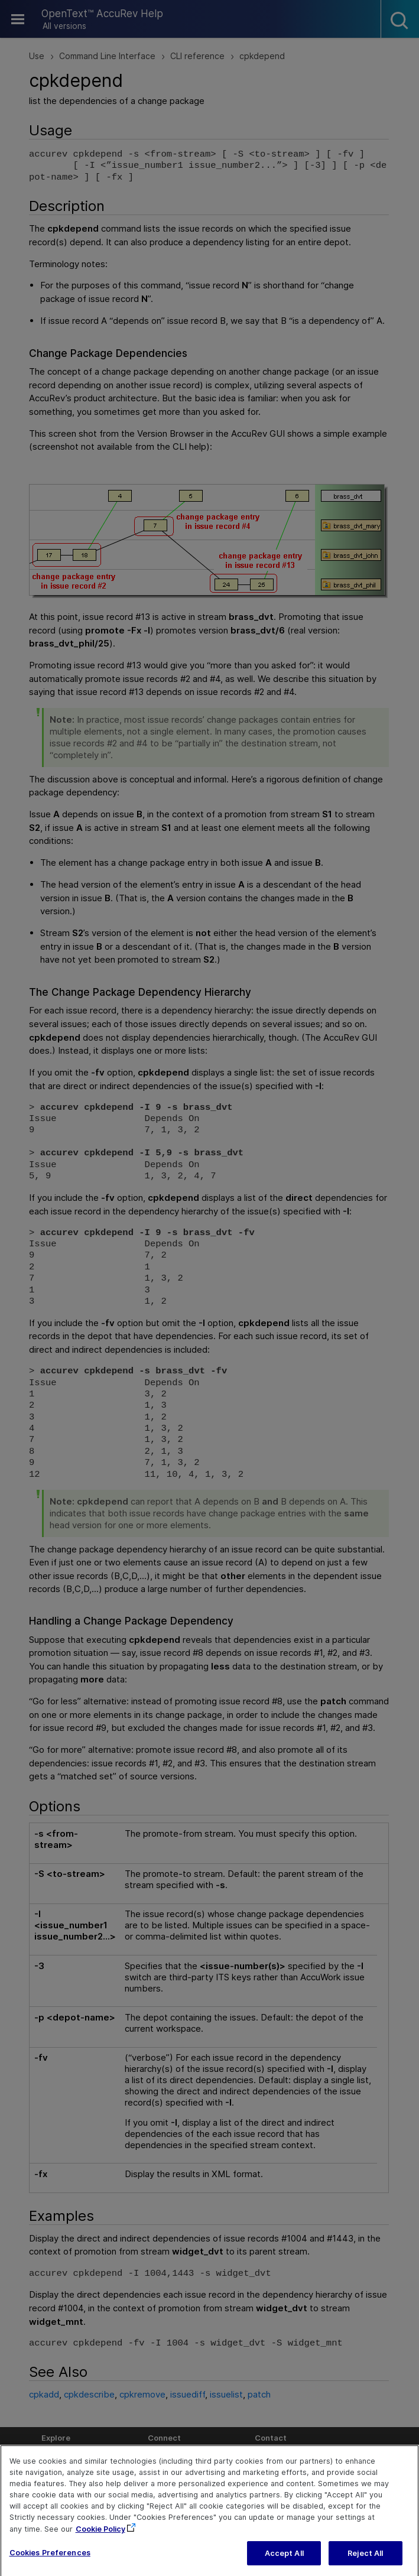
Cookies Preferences (49, 2564)
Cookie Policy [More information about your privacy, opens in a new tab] (100, 2540)
